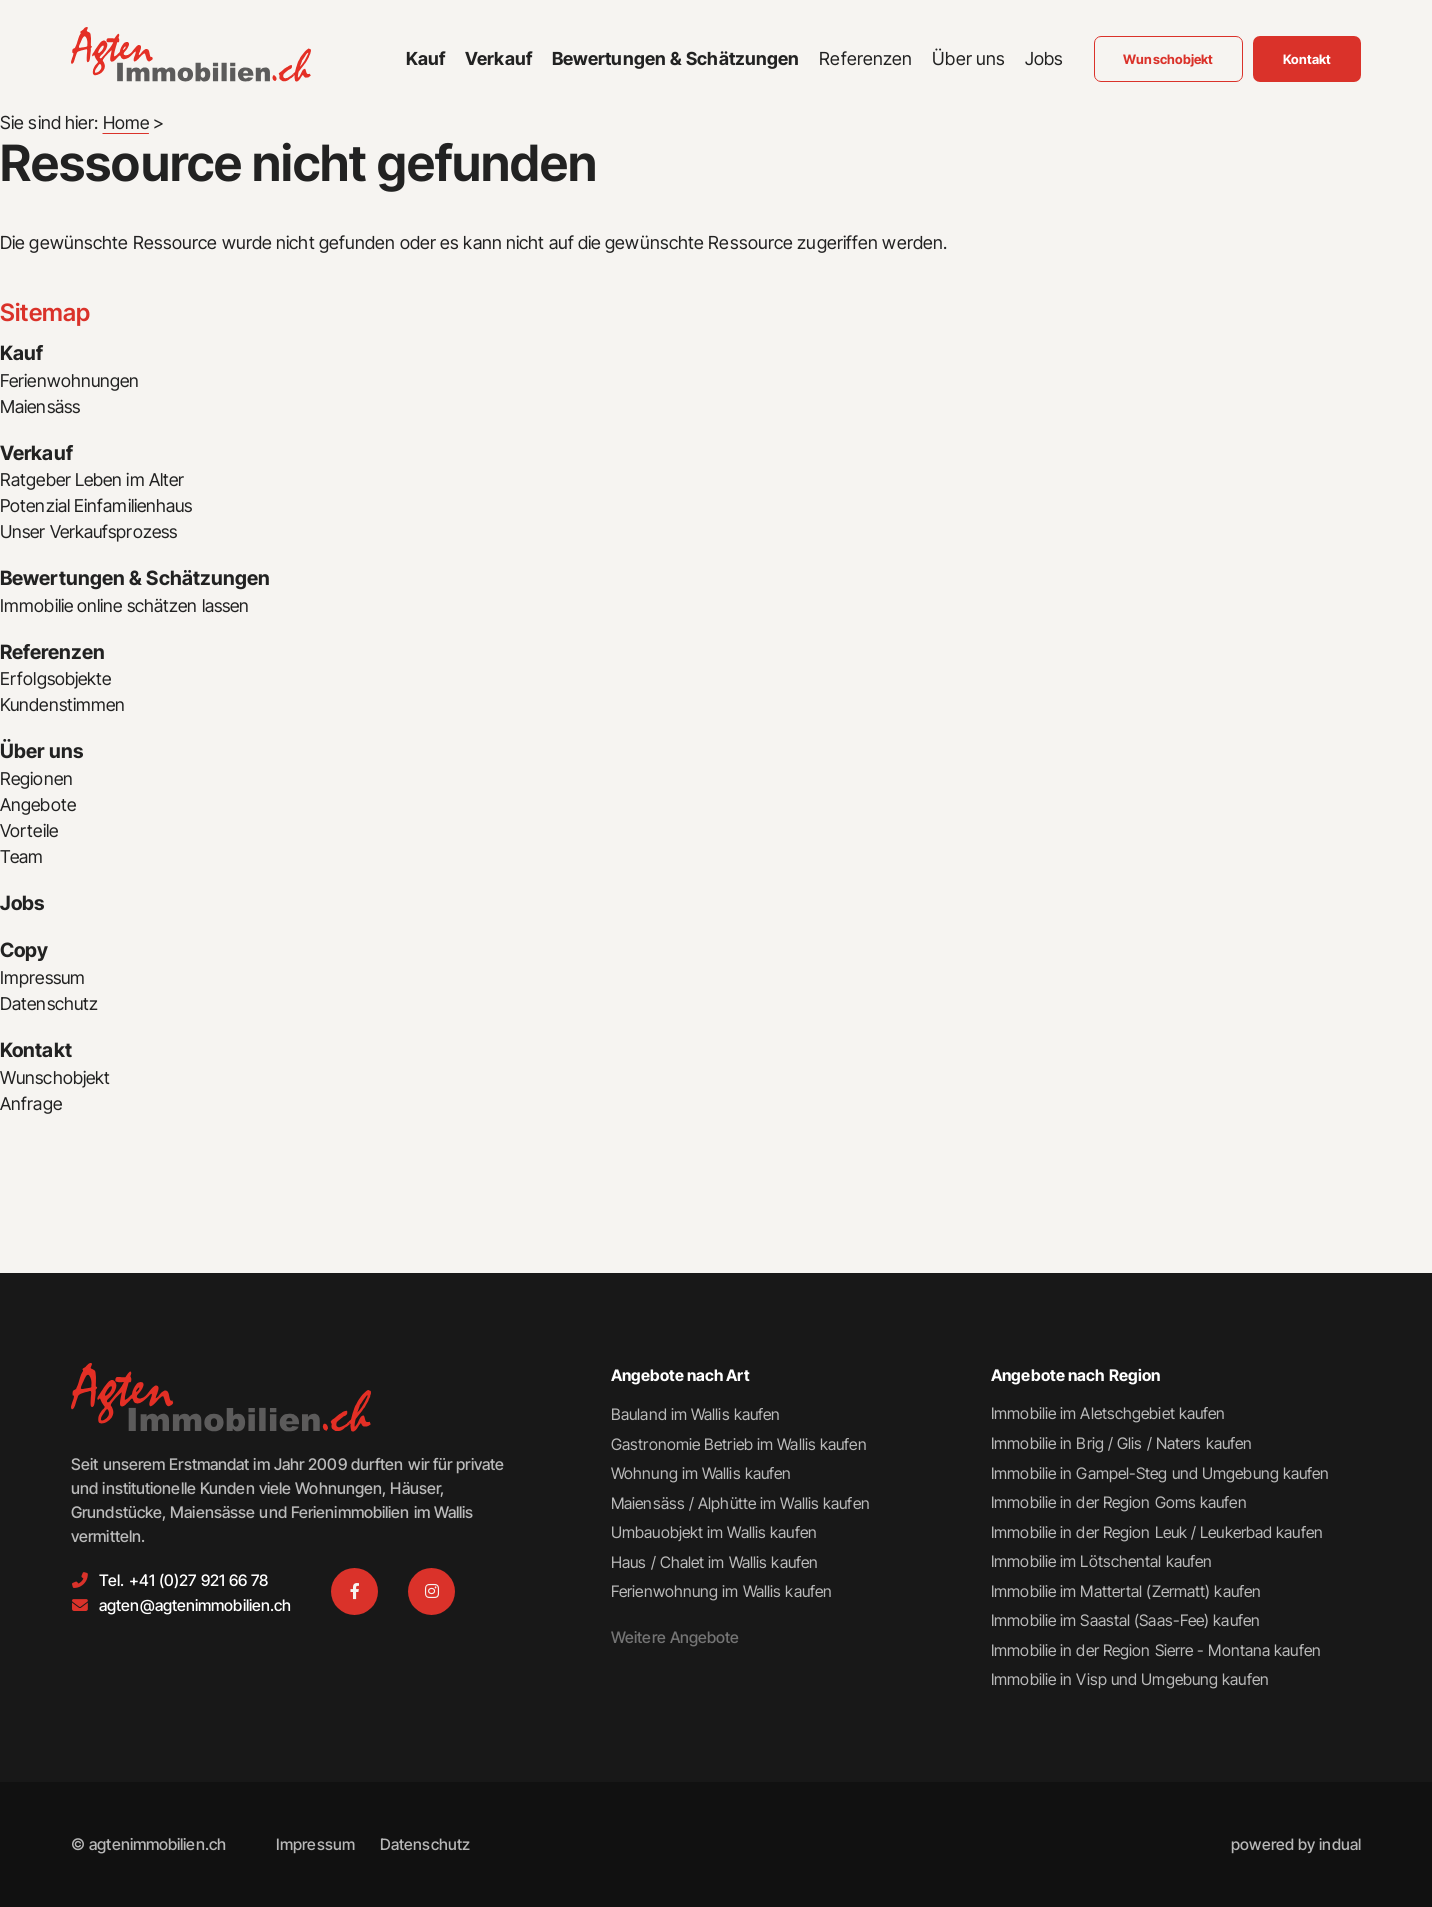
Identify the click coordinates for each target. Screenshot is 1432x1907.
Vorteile (30, 832)
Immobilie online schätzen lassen (128, 606)
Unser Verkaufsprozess (93, 532)
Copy (24, 954)
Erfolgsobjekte (57, 680)
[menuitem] (425, 62)
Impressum (44, 980)
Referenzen (53, 654)
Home (126, 122)
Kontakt (36, 1054)
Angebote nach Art (681, 1372)
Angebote (39, 806)
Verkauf (37, 454)
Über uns (42, 754)
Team (22, 858)
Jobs (23, 906)
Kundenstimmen (64, 706)
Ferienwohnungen (72, 380)
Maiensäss (42, 406)
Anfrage (31, 1106)
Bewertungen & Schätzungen (136, 580)
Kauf (21, 354)
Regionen (37, 780)
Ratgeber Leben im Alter (94, 480)
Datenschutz (50, 1006)
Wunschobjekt (56, 1080)
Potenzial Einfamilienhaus (99, 506)
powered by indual (1295, 1845)
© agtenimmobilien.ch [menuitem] (148, 1845)
